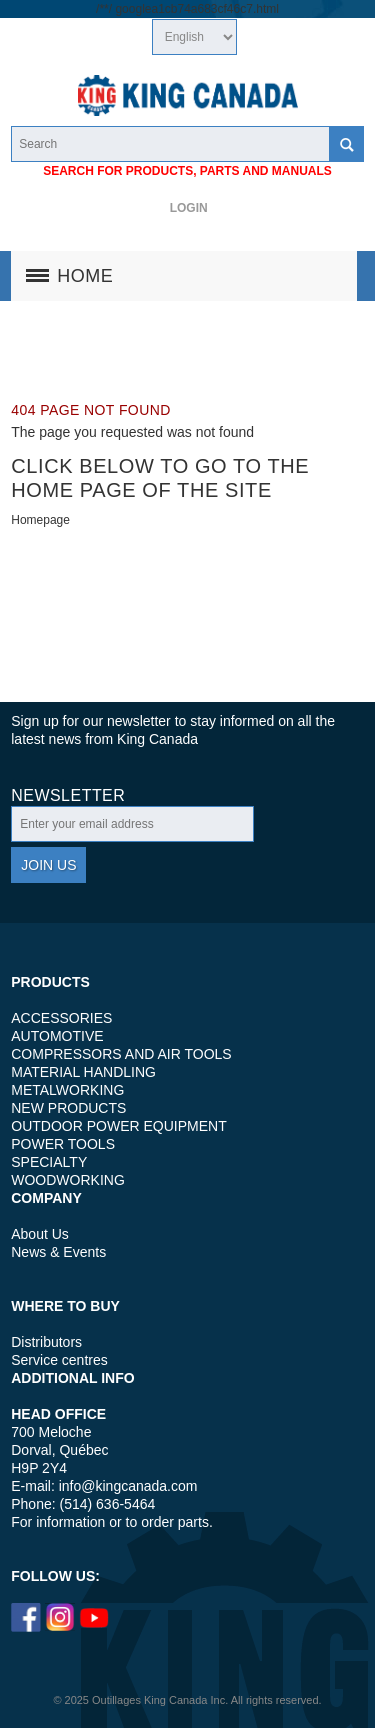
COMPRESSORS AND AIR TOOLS (121, 1054)
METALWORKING (67, 1090)
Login (189, 208)
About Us (40, 1234)
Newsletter (68, 796)
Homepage (40, 520)
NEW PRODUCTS (68, 1108)
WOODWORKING (68, 1180)
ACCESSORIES (61, 1018)
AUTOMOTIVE (57, 1036)
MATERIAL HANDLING (83, 1072)
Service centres (59, 1360)
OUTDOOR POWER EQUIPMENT (118, 1126)
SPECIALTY (49, 1162)
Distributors (46, 1342)
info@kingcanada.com (128, 1486)
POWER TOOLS (63, 1144)
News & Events (58, 1252)
